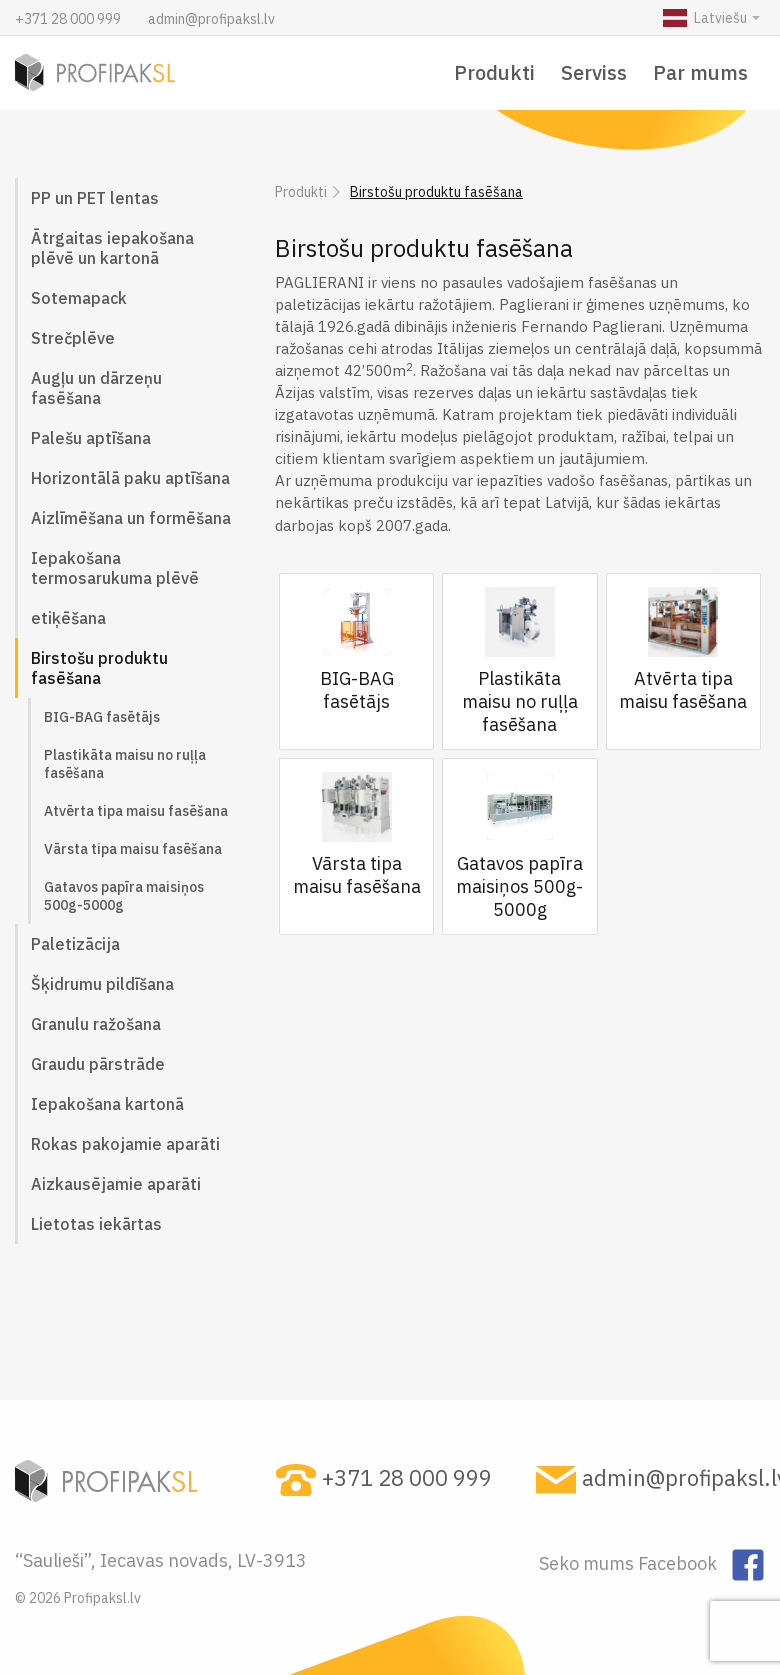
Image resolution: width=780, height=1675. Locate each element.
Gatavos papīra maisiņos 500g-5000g (124, 896)
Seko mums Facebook (630, 1563)
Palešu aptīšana (91, 438)
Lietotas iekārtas (96, 1224)
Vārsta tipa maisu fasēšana (133, 849)
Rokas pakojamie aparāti (125, 1144)
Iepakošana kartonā (107, 1104)
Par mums (700, 72)
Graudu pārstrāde (98, 1064)
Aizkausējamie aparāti (116, 1184)
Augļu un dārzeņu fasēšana (96, 388)
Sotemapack (79, 298)
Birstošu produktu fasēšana (99, 668)
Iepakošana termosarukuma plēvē (115, 568)
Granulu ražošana (96, 1024)
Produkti (494, 72)
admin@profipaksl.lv (211, 19)
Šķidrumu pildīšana (102, 984)
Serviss (594, 72)
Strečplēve (73, 338)
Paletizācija (75, 944)
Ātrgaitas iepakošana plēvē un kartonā (112, 248)
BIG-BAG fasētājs (102, 717)
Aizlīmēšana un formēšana (131, 518)
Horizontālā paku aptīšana (130, 478)
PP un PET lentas (95, 198)
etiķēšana (68, 618)
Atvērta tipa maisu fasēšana (136, 811)
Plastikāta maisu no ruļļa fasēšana (125, 764)
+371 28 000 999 (69, 19)
